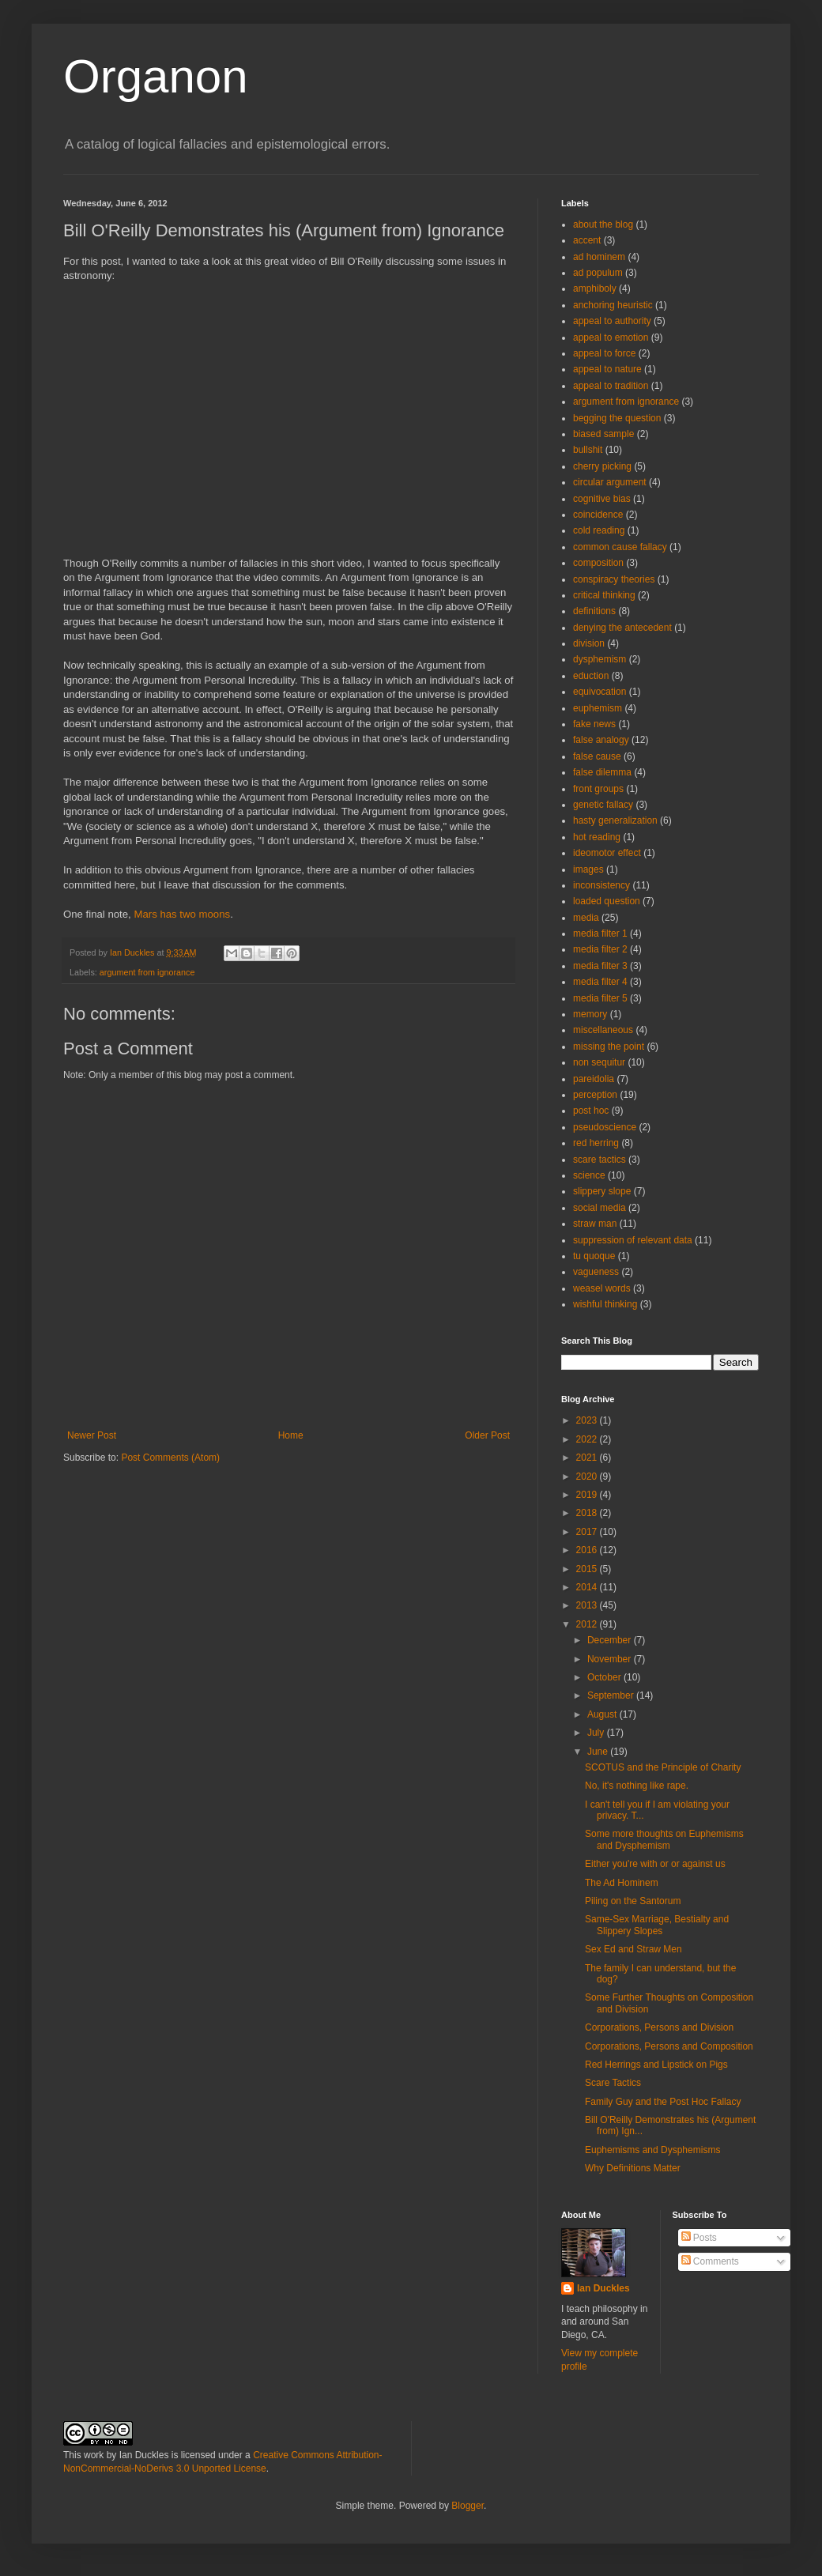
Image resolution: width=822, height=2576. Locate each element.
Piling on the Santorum (633, 1901)
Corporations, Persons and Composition (669, 2046)
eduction (591, 675)
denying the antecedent (622, 627)
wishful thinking (605, 1304)
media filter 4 (600, 981)
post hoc (591, 1110)
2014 (588, 1587)
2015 (588, 1569)
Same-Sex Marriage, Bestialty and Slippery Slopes (657, 1925)
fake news (594, 724)
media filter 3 (600, 965)
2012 (588, 1624)
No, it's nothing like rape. (636, 1785)
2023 (588, 1420)
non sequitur (599, 1062)
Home (291, 1435)
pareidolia (593, 1078)
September (611, 1695)
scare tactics (599, 1159)
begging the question (617, 418)
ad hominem (599, 256)
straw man (594, 1223)
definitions (594, 611)
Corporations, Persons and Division (659, 2027)
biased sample (603, 433)
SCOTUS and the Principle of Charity (663, 1767)
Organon (155, 76)
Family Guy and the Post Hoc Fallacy (663, 2101)
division (589, 643)
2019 (588, 1494)
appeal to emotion (610, 337)
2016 (588, 1550)
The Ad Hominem (621, 1882)
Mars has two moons (182, 914)
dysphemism (599, 659)
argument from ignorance (147, 972)
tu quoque (594, 1256)
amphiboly (594, 288)
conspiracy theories (613, 579)
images (588, 869)
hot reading (596, 837)
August (603, 1714)
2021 (588, 1457)
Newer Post (91, 1435)
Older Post (487, 1435)
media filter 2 (600, 949)
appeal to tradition (610, 385)
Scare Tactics (613, 2082)
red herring (596, 1142)
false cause (597, 756)
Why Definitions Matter (633, 2168)
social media (599, 1207)
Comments (710, 2261)
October (605, 1677)
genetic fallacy (603, 804)
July (597, 1732)
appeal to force (604, 353)
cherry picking (602, 466)
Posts (699, 2237)
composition (598, 562)
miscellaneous (603, 1029)
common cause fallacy (620, 547)
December (610, 1640)
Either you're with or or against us (655, 1863)
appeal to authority (612, 320)
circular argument (610, 482)
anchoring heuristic (613, 305)
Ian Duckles (603, 2288)
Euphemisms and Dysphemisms (652, 2149)
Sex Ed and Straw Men (633, 1949)
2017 (588, 1531)
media (586, 917)
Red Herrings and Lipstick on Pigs (656, 2064)
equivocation (599, 691)
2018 (588, 1512)
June (598, 1751)
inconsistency (601, 885)
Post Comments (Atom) (170, 1457)
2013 (588, 1605)
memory (590, 1014)
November (610, 1659)
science (589, 1175)
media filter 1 (600, 933)
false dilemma (602, 772)
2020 (588, 1476)
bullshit (587, 449)
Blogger (467, 2505)
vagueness (596, 1271)
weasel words (602, 1288)
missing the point (608, 1046)
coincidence (598, 514)
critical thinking (604, 595)
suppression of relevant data (632, 1240)
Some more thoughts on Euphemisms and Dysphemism (664, 1839)
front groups (598, 788)
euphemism (597, 708)
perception (595, 1094)
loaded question (606, 901)
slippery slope (602, 1191)
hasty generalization (615, 820)
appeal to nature (607, 369)
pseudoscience (604, 1127)
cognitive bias (602, 498)
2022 (588, 1439)
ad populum (598, 272)
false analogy (601, 739)
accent (587, 240)
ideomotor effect (607, 852)
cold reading (598, 530)
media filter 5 (600, 998)
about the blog (603, 224)
